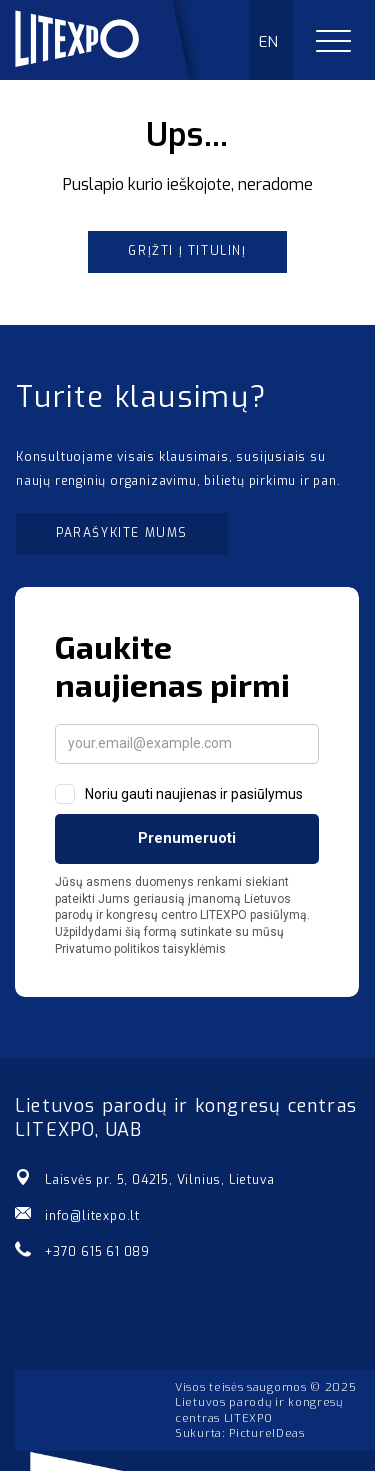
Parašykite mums (122, 533)
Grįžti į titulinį (187, 251)
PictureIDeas (266, 1433)
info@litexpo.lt (92, 1216)
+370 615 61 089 (97, 1252)
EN (269, 42)
